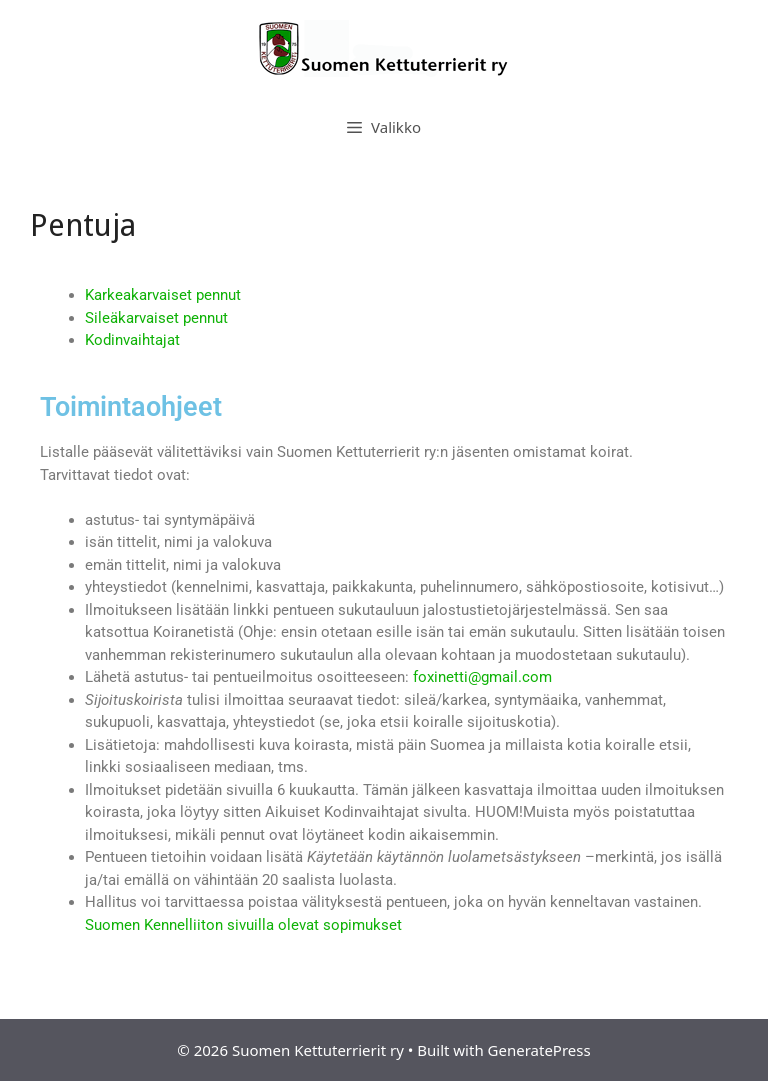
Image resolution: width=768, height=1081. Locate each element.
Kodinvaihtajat (132, 340)
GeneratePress (539, 1050)
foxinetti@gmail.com (482, 677)
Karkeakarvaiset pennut (163, 295)
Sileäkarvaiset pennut (156, 318)
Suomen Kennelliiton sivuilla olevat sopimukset (243, 925)
